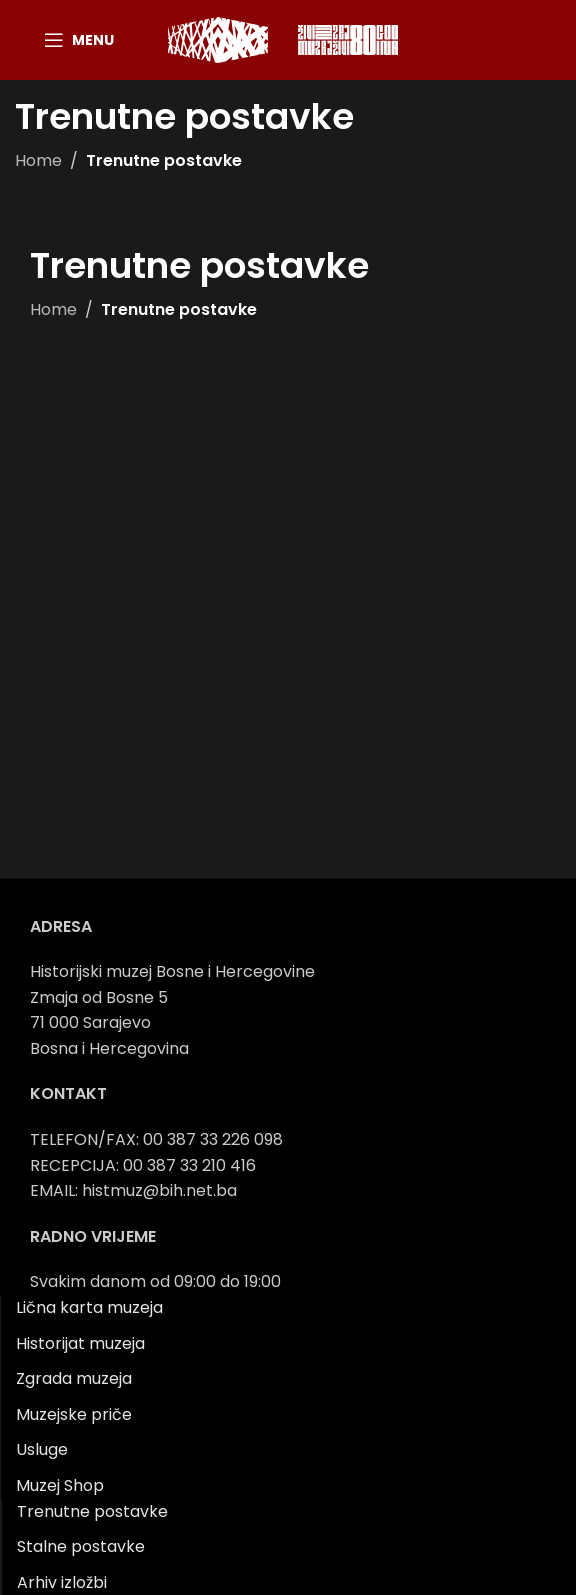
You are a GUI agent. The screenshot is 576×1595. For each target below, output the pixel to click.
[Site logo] (218, 38)
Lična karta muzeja (89, 1307)
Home (38, 160)
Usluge (42, 1449)
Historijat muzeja (80, 1343)
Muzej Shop (60, 1485)
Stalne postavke (81, 1546)
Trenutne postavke (92, 1511)
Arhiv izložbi (62, 1582)
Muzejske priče (74, 1414)
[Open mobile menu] (79, 40)
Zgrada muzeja (74, 1378)
